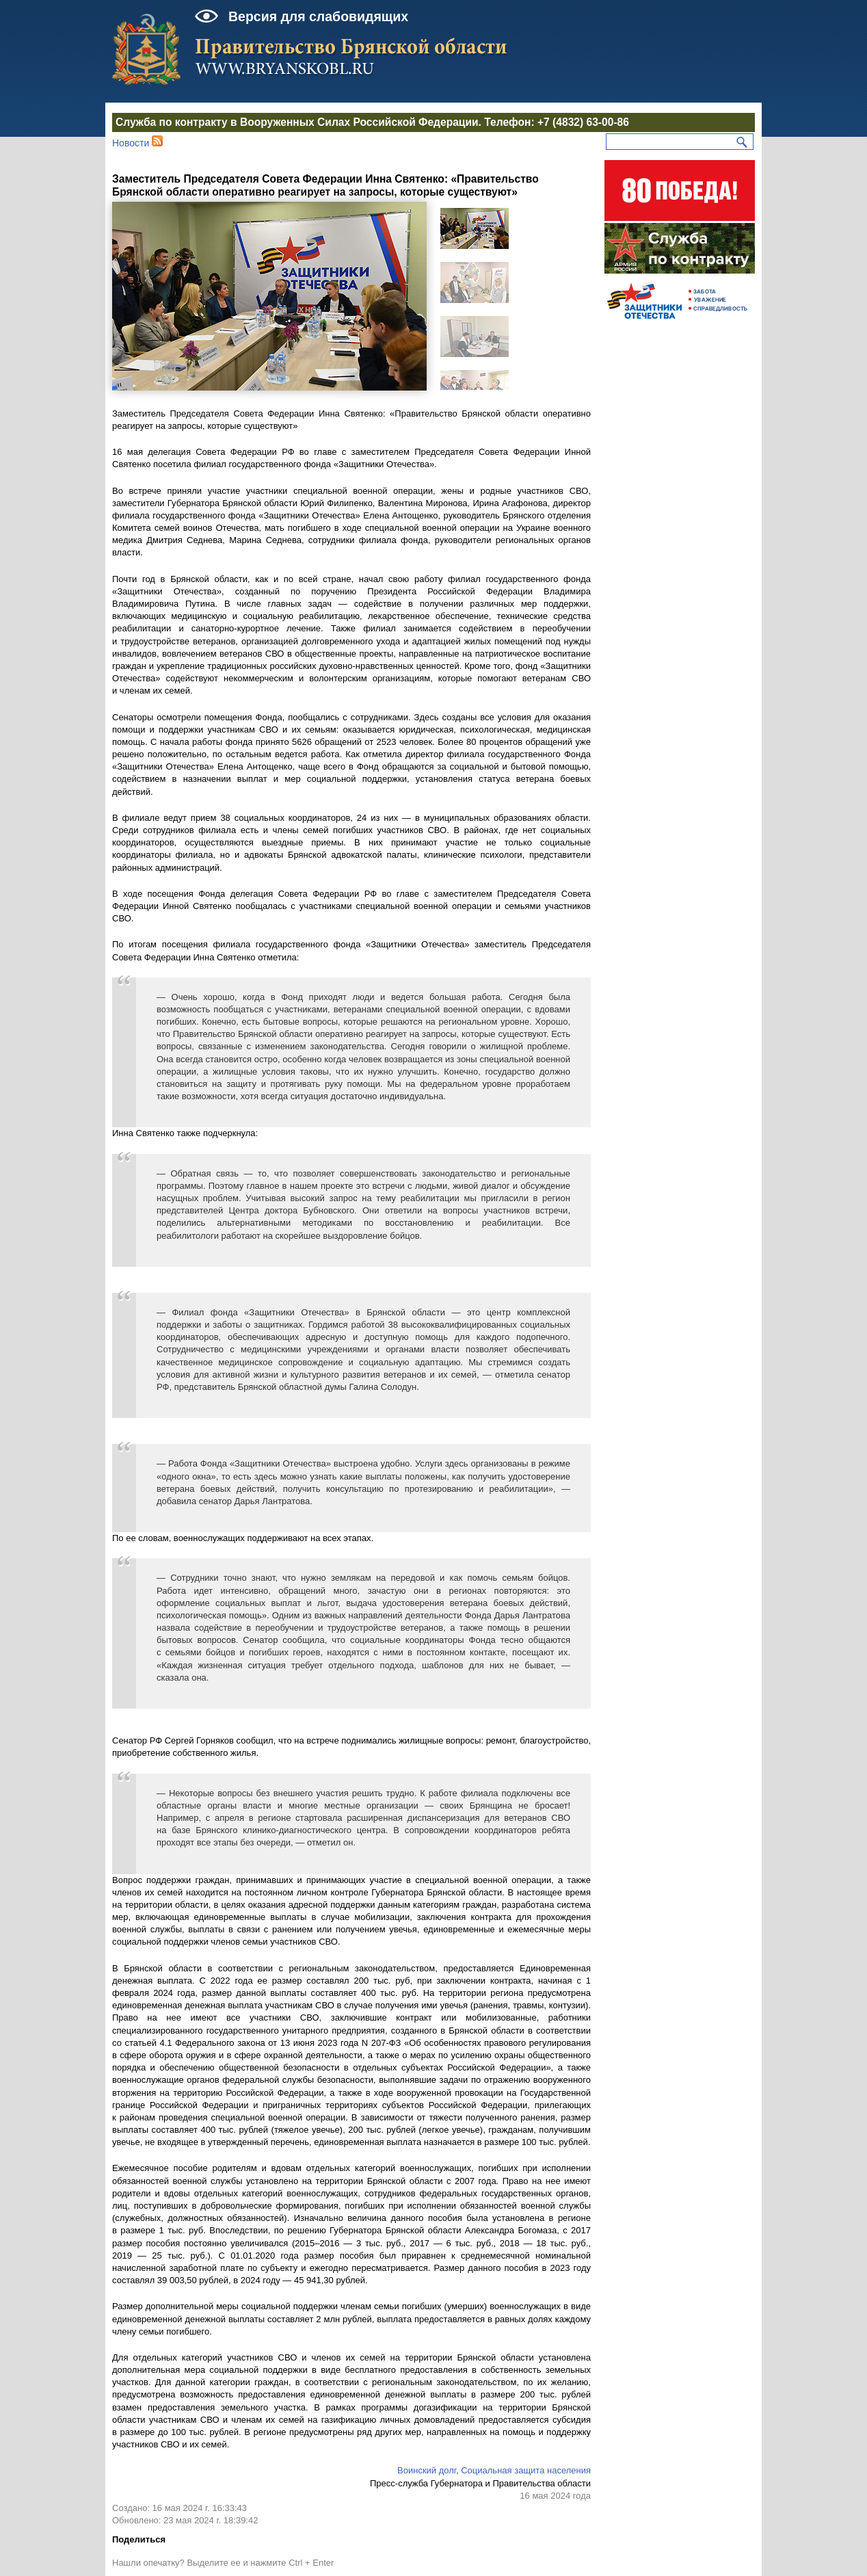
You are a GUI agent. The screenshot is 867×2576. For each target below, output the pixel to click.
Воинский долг (426, 2470)
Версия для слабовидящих (318, 16)
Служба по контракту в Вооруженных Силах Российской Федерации (297, 122)
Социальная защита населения (526, 2470)
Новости (130, 142)
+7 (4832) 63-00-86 (583, 122)
